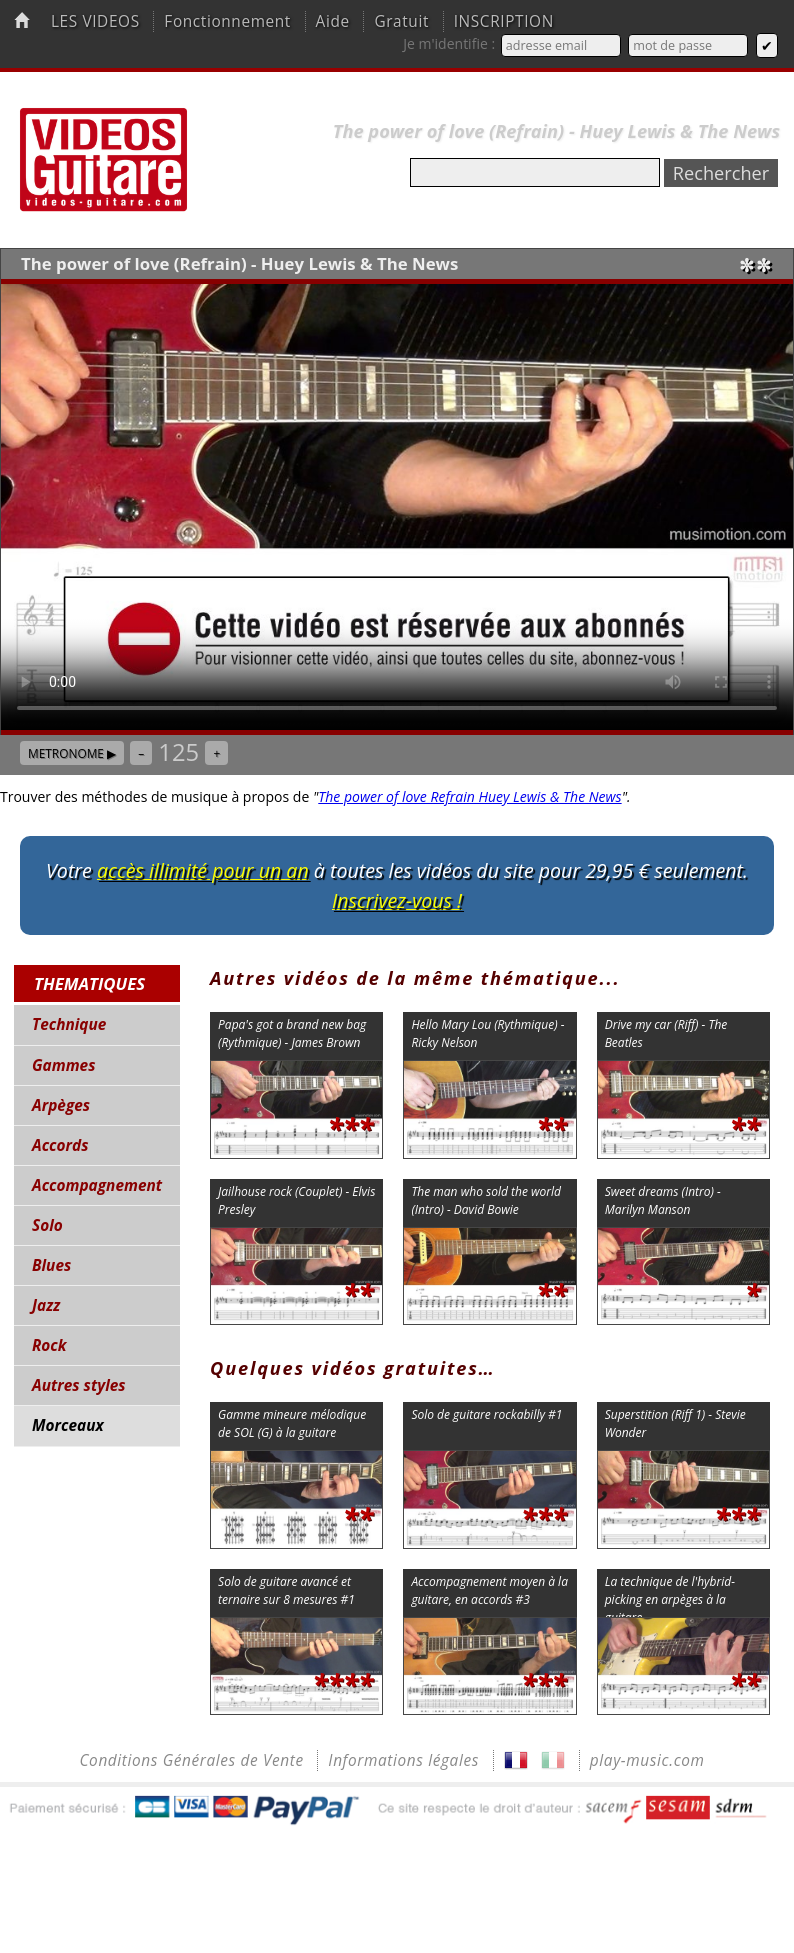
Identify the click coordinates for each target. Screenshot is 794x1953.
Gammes (63, 1065)
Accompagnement (97, 1185)
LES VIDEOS (95, 21)
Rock (49, 1345)
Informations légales (403, 1760)
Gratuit (401, 21)
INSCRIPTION (504, 21)
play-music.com (647, 1760)
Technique (69, 1024)
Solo (47, 1225)
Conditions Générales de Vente (191, 1760)
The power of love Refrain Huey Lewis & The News (469, 796)
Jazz (46, 1305)
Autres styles (79, 1385)
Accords (60, 1145)
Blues (51, 1265)
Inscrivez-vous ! (397, 900)
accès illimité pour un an (203, 870)
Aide (333, 21)
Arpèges (61, 1105)
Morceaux (68, 1425)
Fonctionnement (227, 21)
